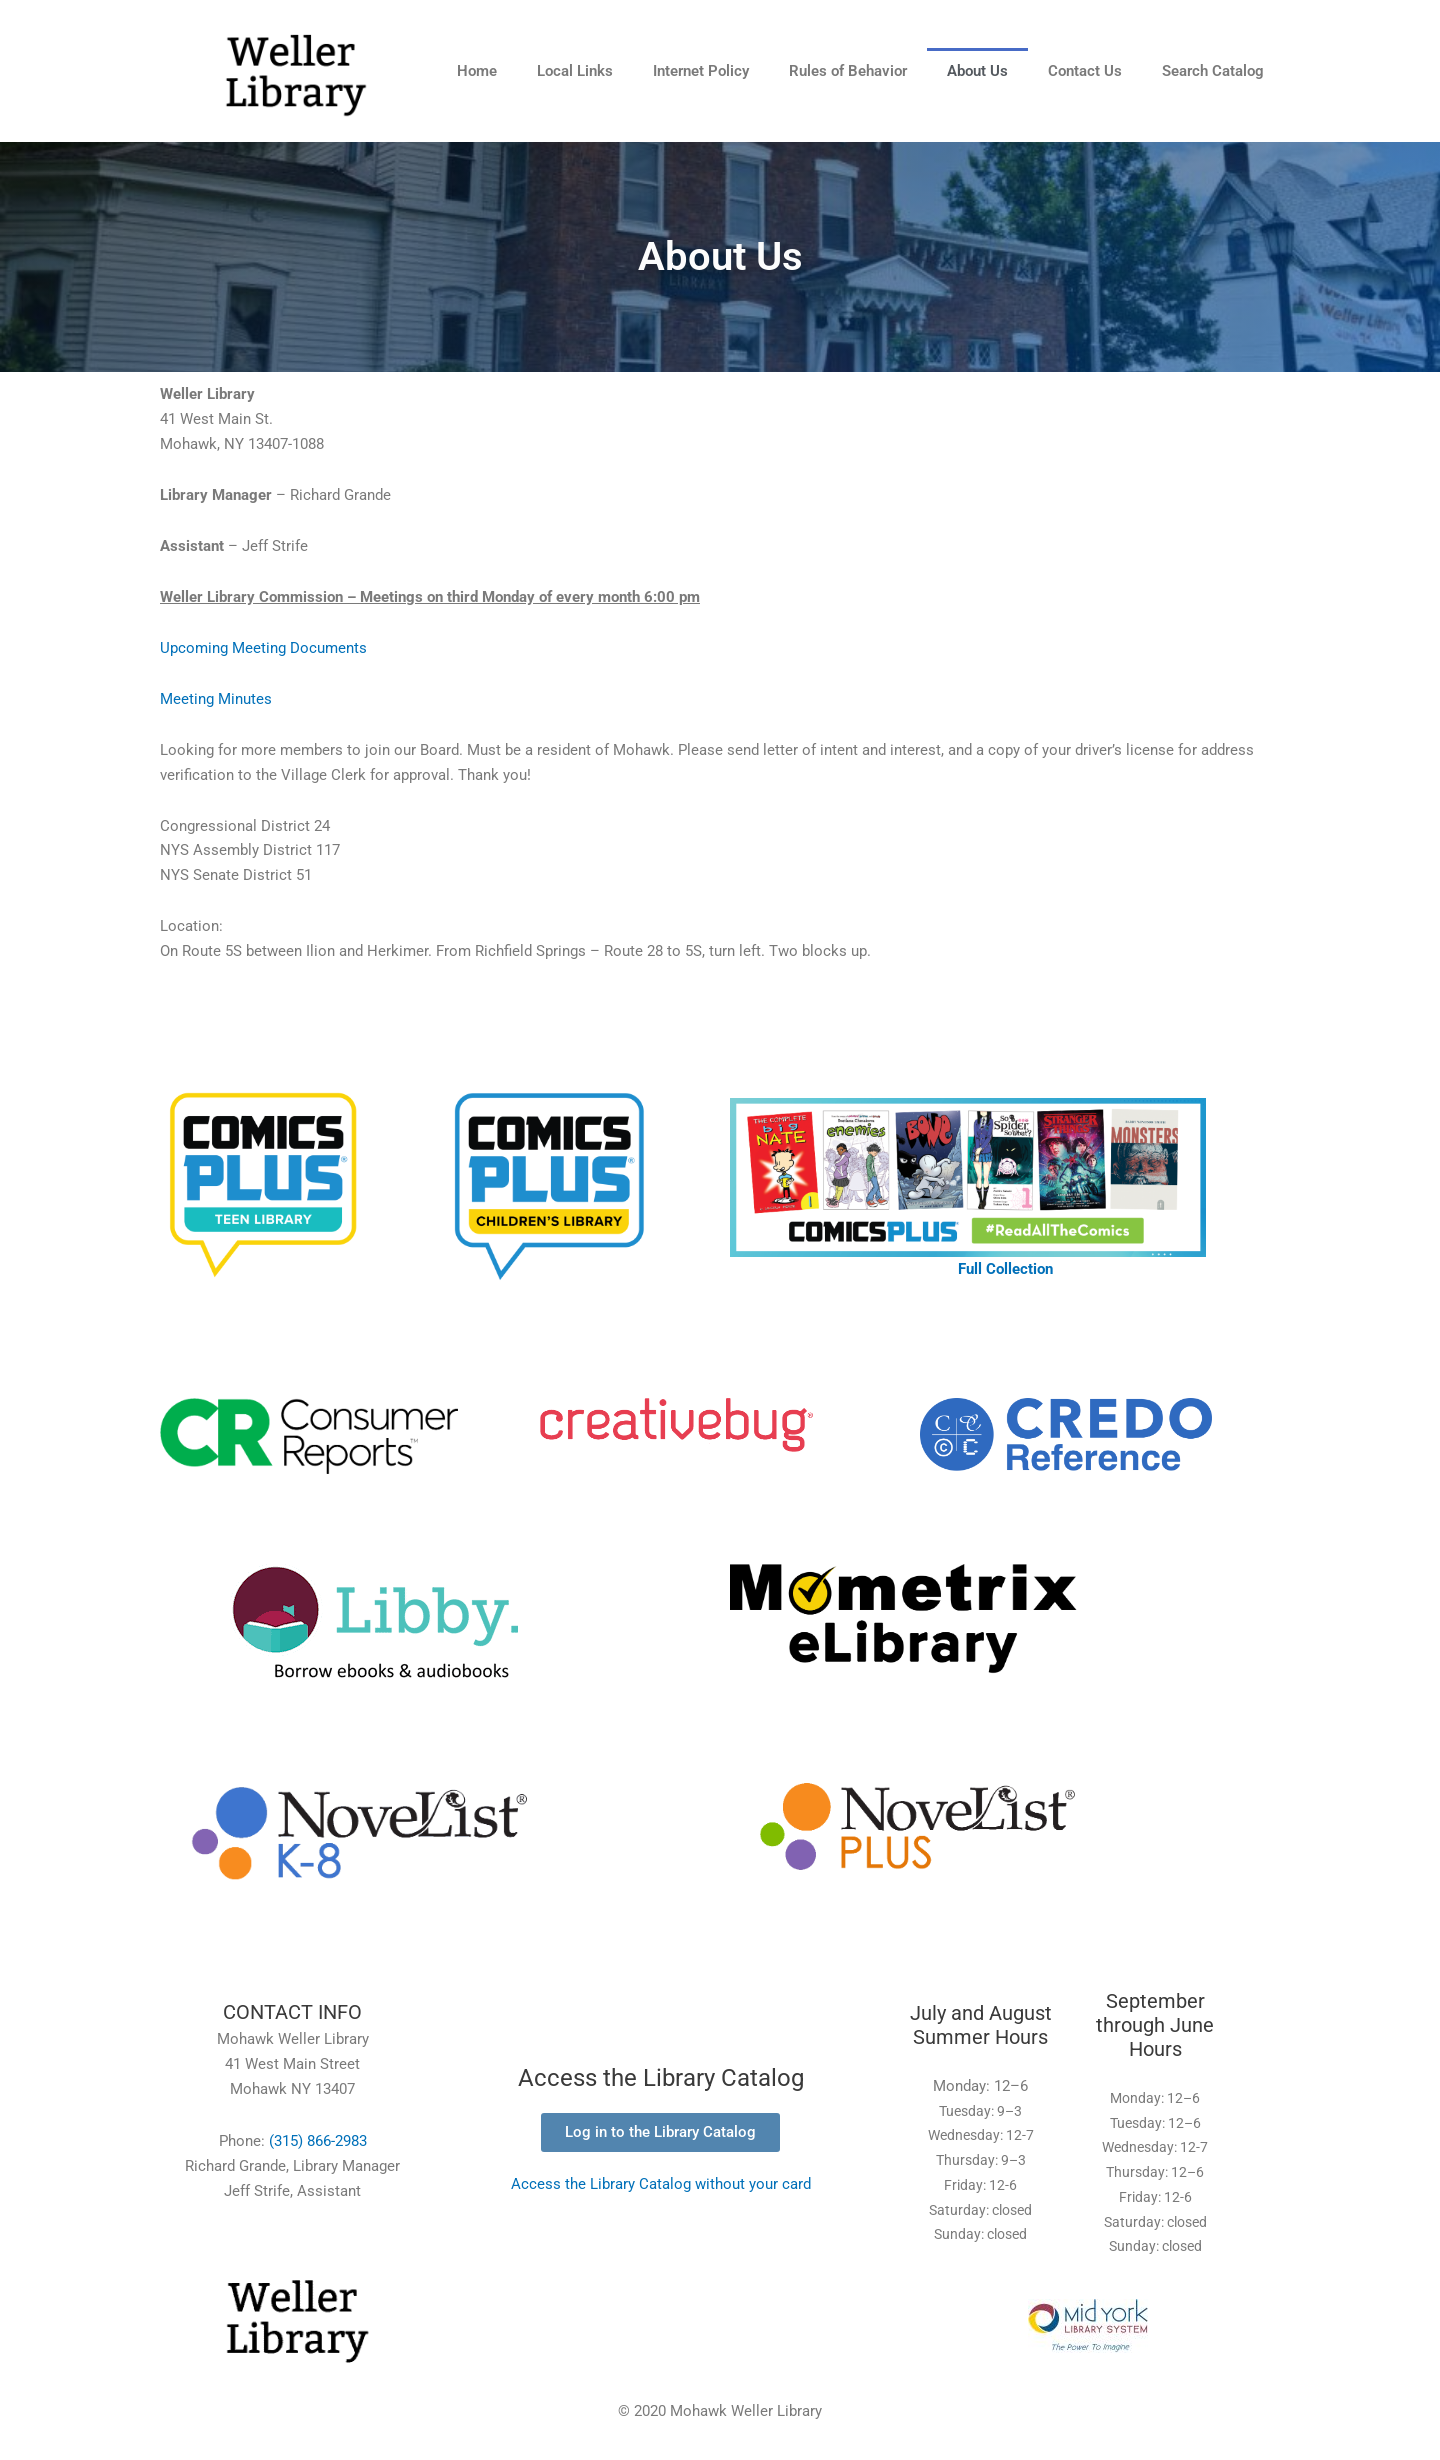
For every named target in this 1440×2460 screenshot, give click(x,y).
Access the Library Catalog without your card (661, 2184)
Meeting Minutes (216, 699)
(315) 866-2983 (318, 2141)
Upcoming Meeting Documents (263, 648)
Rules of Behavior (848, 71)
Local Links (575, 71)
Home (477, 71)
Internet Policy (701, 71)
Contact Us (1085, 71)
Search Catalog (1213, 71)
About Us (977, 71)
